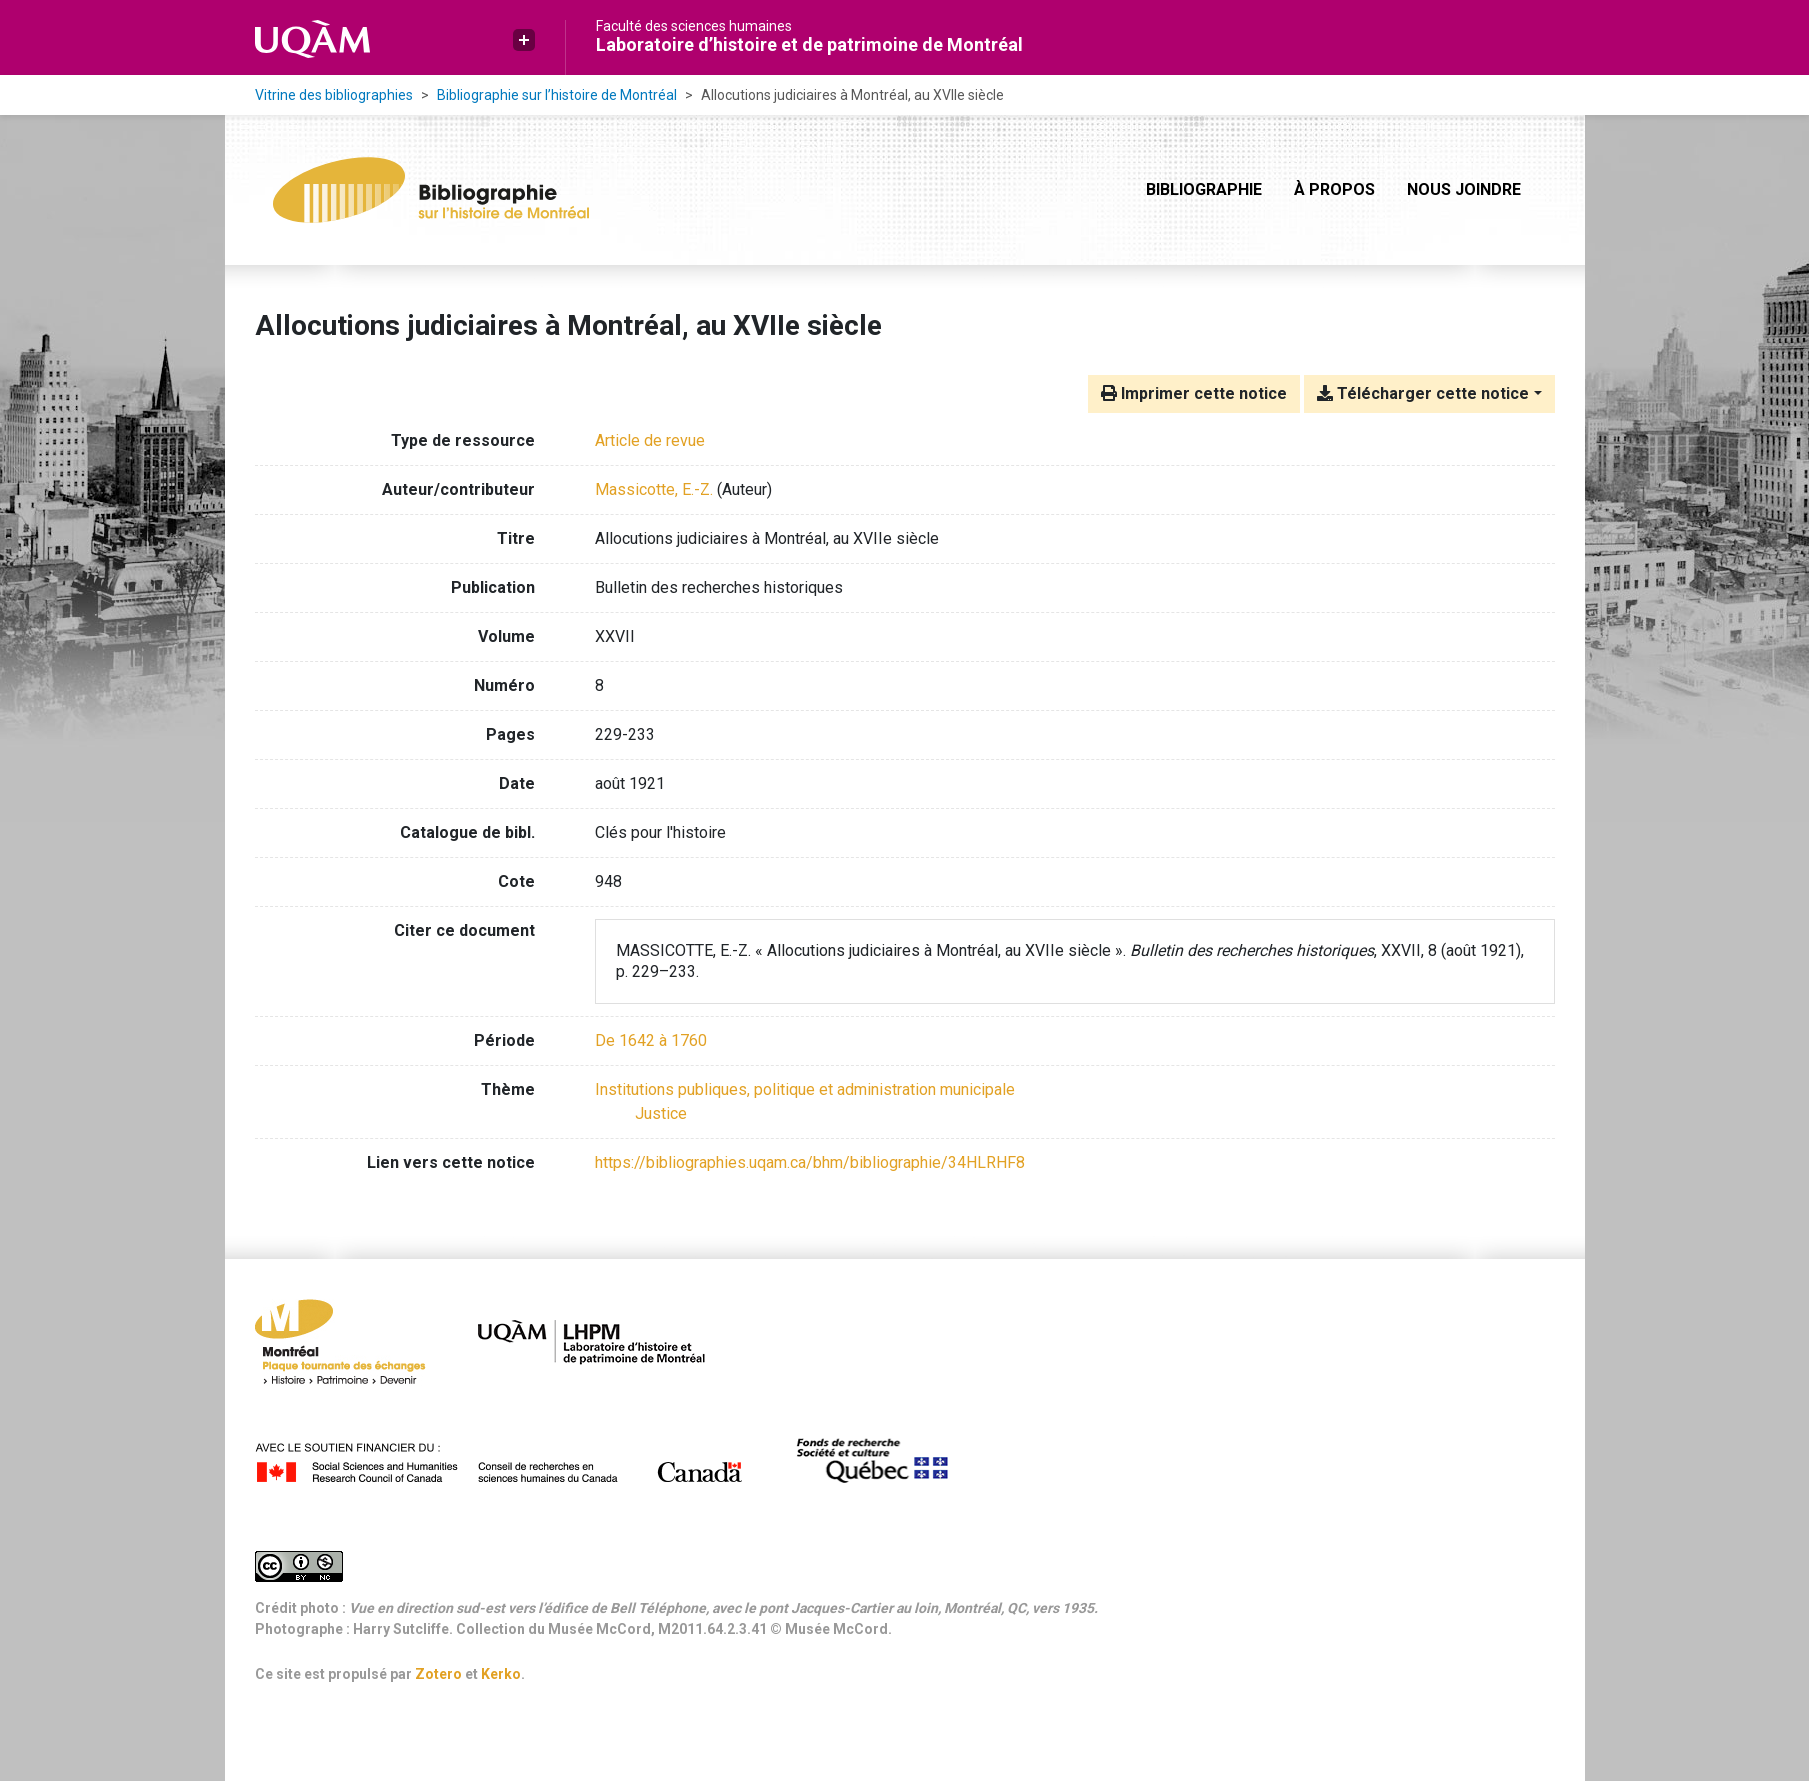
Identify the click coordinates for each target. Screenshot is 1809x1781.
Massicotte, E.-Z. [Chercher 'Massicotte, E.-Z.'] (654, 489)
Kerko (501, 1674)
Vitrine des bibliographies (334, 95)
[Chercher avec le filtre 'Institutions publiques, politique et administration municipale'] (805, 1089)
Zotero (438, 1674)
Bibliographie (1204, 189)
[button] (524, 40)
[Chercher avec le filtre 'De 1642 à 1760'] (651, 1040)
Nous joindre (1464, 189)
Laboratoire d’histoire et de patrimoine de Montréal (809, 44)
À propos (1334, 189)
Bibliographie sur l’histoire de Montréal (557, 95)
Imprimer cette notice (1194, 393)
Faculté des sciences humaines (694, 26)
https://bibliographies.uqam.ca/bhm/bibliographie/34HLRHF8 (810, 1162)
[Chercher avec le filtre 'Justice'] (661, 1113)
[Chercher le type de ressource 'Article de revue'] (650, 440)
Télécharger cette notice (1423, 393)
